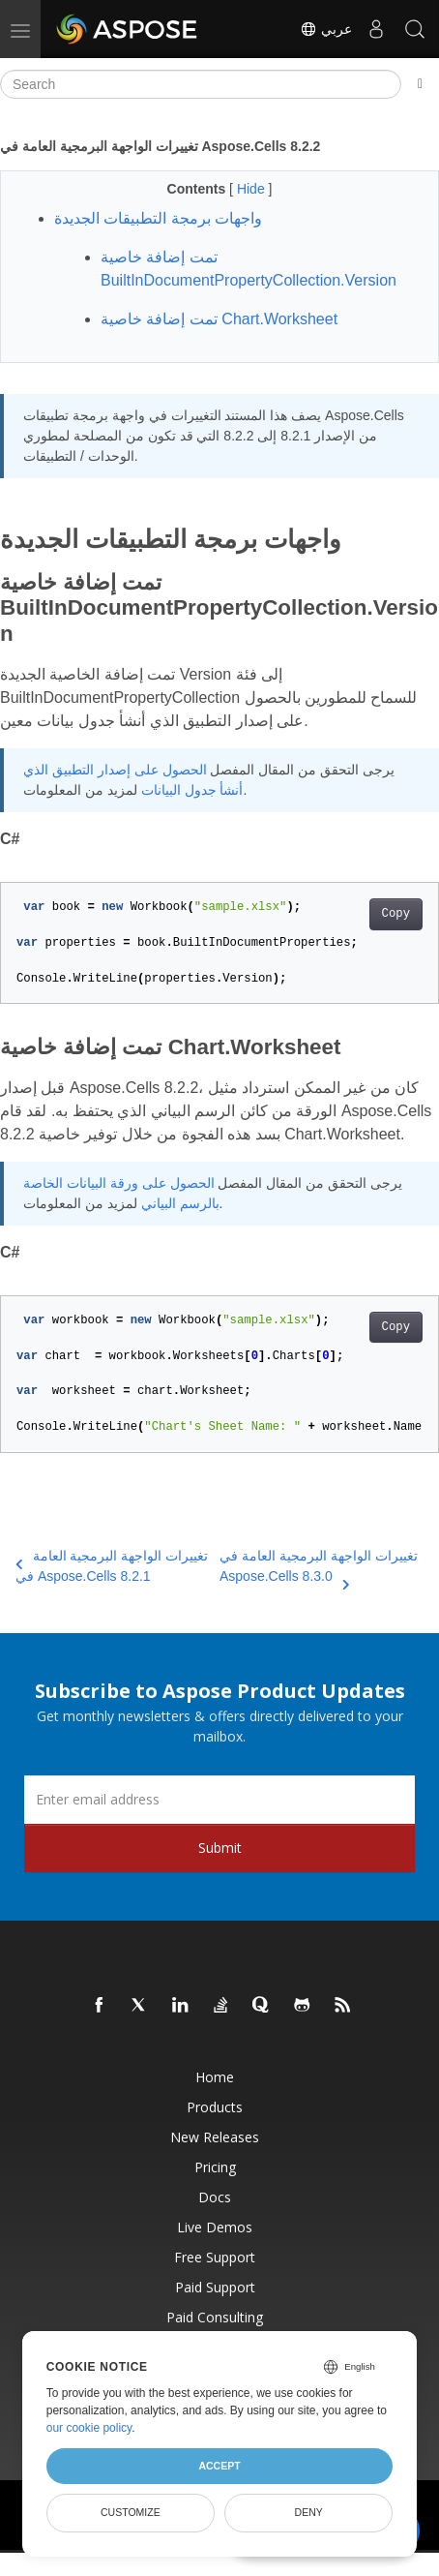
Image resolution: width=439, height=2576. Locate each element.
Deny (309, 2512)
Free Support (214, 2257)
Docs (214, 2197)
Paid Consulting (214, 2317)
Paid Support (215, 2287)
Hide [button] (253, 189)
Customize (131, 2512)
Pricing (215, 2167)
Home (214, 2077)
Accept (219, 2465)
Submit (220, 1847)
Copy (396, 914)
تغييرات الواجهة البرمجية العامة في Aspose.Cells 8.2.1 (111, 1566)
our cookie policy (89, 2428)
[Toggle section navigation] (420, 84)
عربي (326, 29)
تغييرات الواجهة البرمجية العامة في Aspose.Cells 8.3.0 (319, 1567)
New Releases (214, 2137)
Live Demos (214, 2227)
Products (215, 2107)
